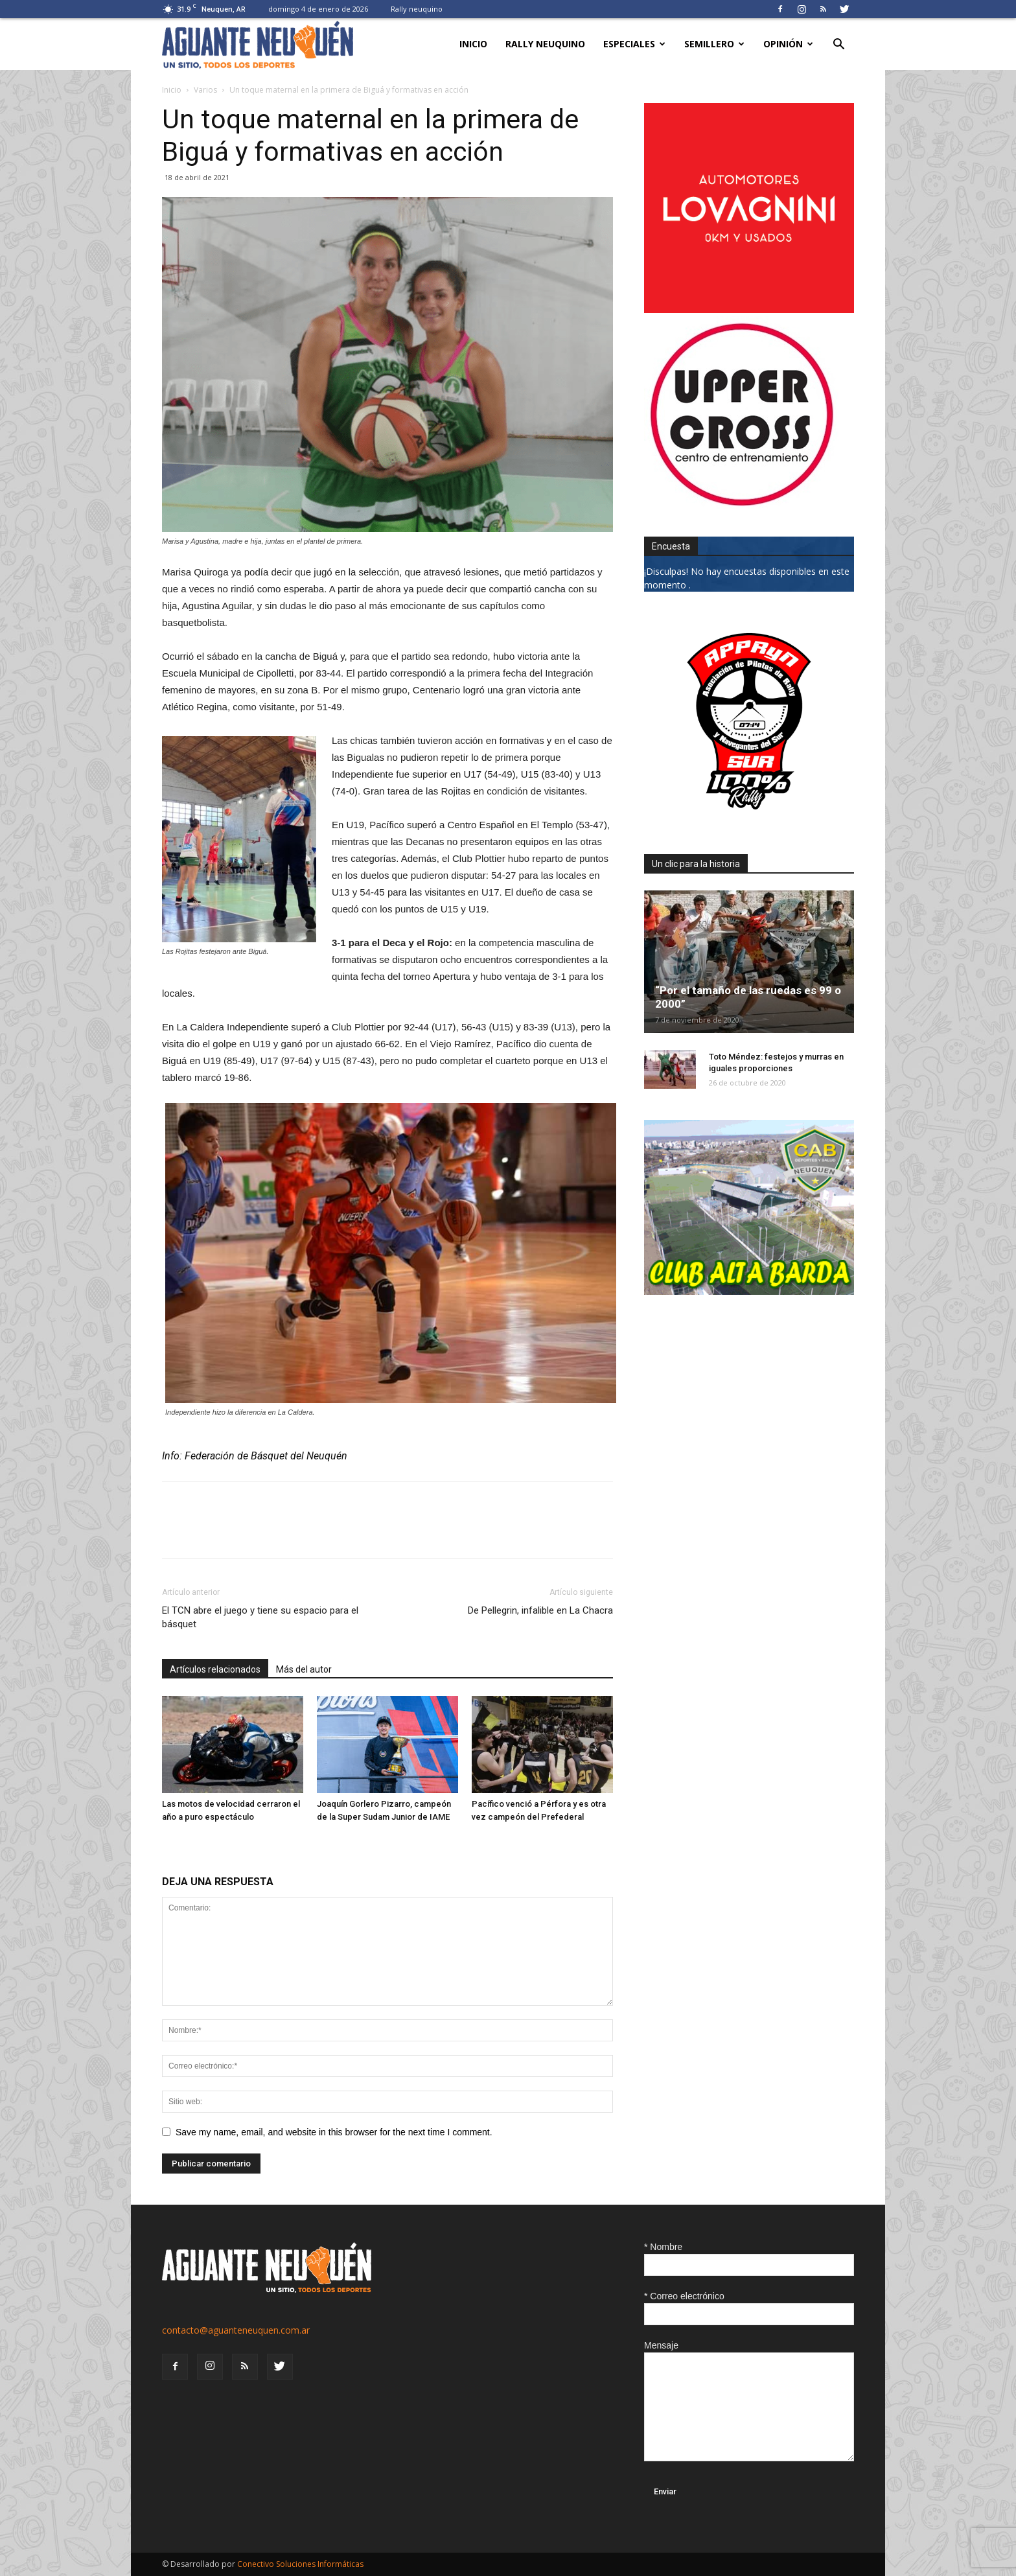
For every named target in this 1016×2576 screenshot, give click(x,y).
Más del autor (304, 1669)
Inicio (473, 44)
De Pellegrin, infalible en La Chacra (540, 1610)
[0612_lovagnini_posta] (749, 309)
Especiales (634, 44)
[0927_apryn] (749, 823)
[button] (838, 46)
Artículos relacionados (215, 1669)
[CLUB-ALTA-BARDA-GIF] (749, 1291)
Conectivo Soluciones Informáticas (300, 2564)
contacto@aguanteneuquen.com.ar (236, 2330)
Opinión (788, 44)
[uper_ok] (741, 505)
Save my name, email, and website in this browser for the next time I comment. (334, 2132)
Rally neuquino (417, 9)
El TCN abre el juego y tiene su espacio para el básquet (260, 1617)
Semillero (714, 44)
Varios (205, 89)
